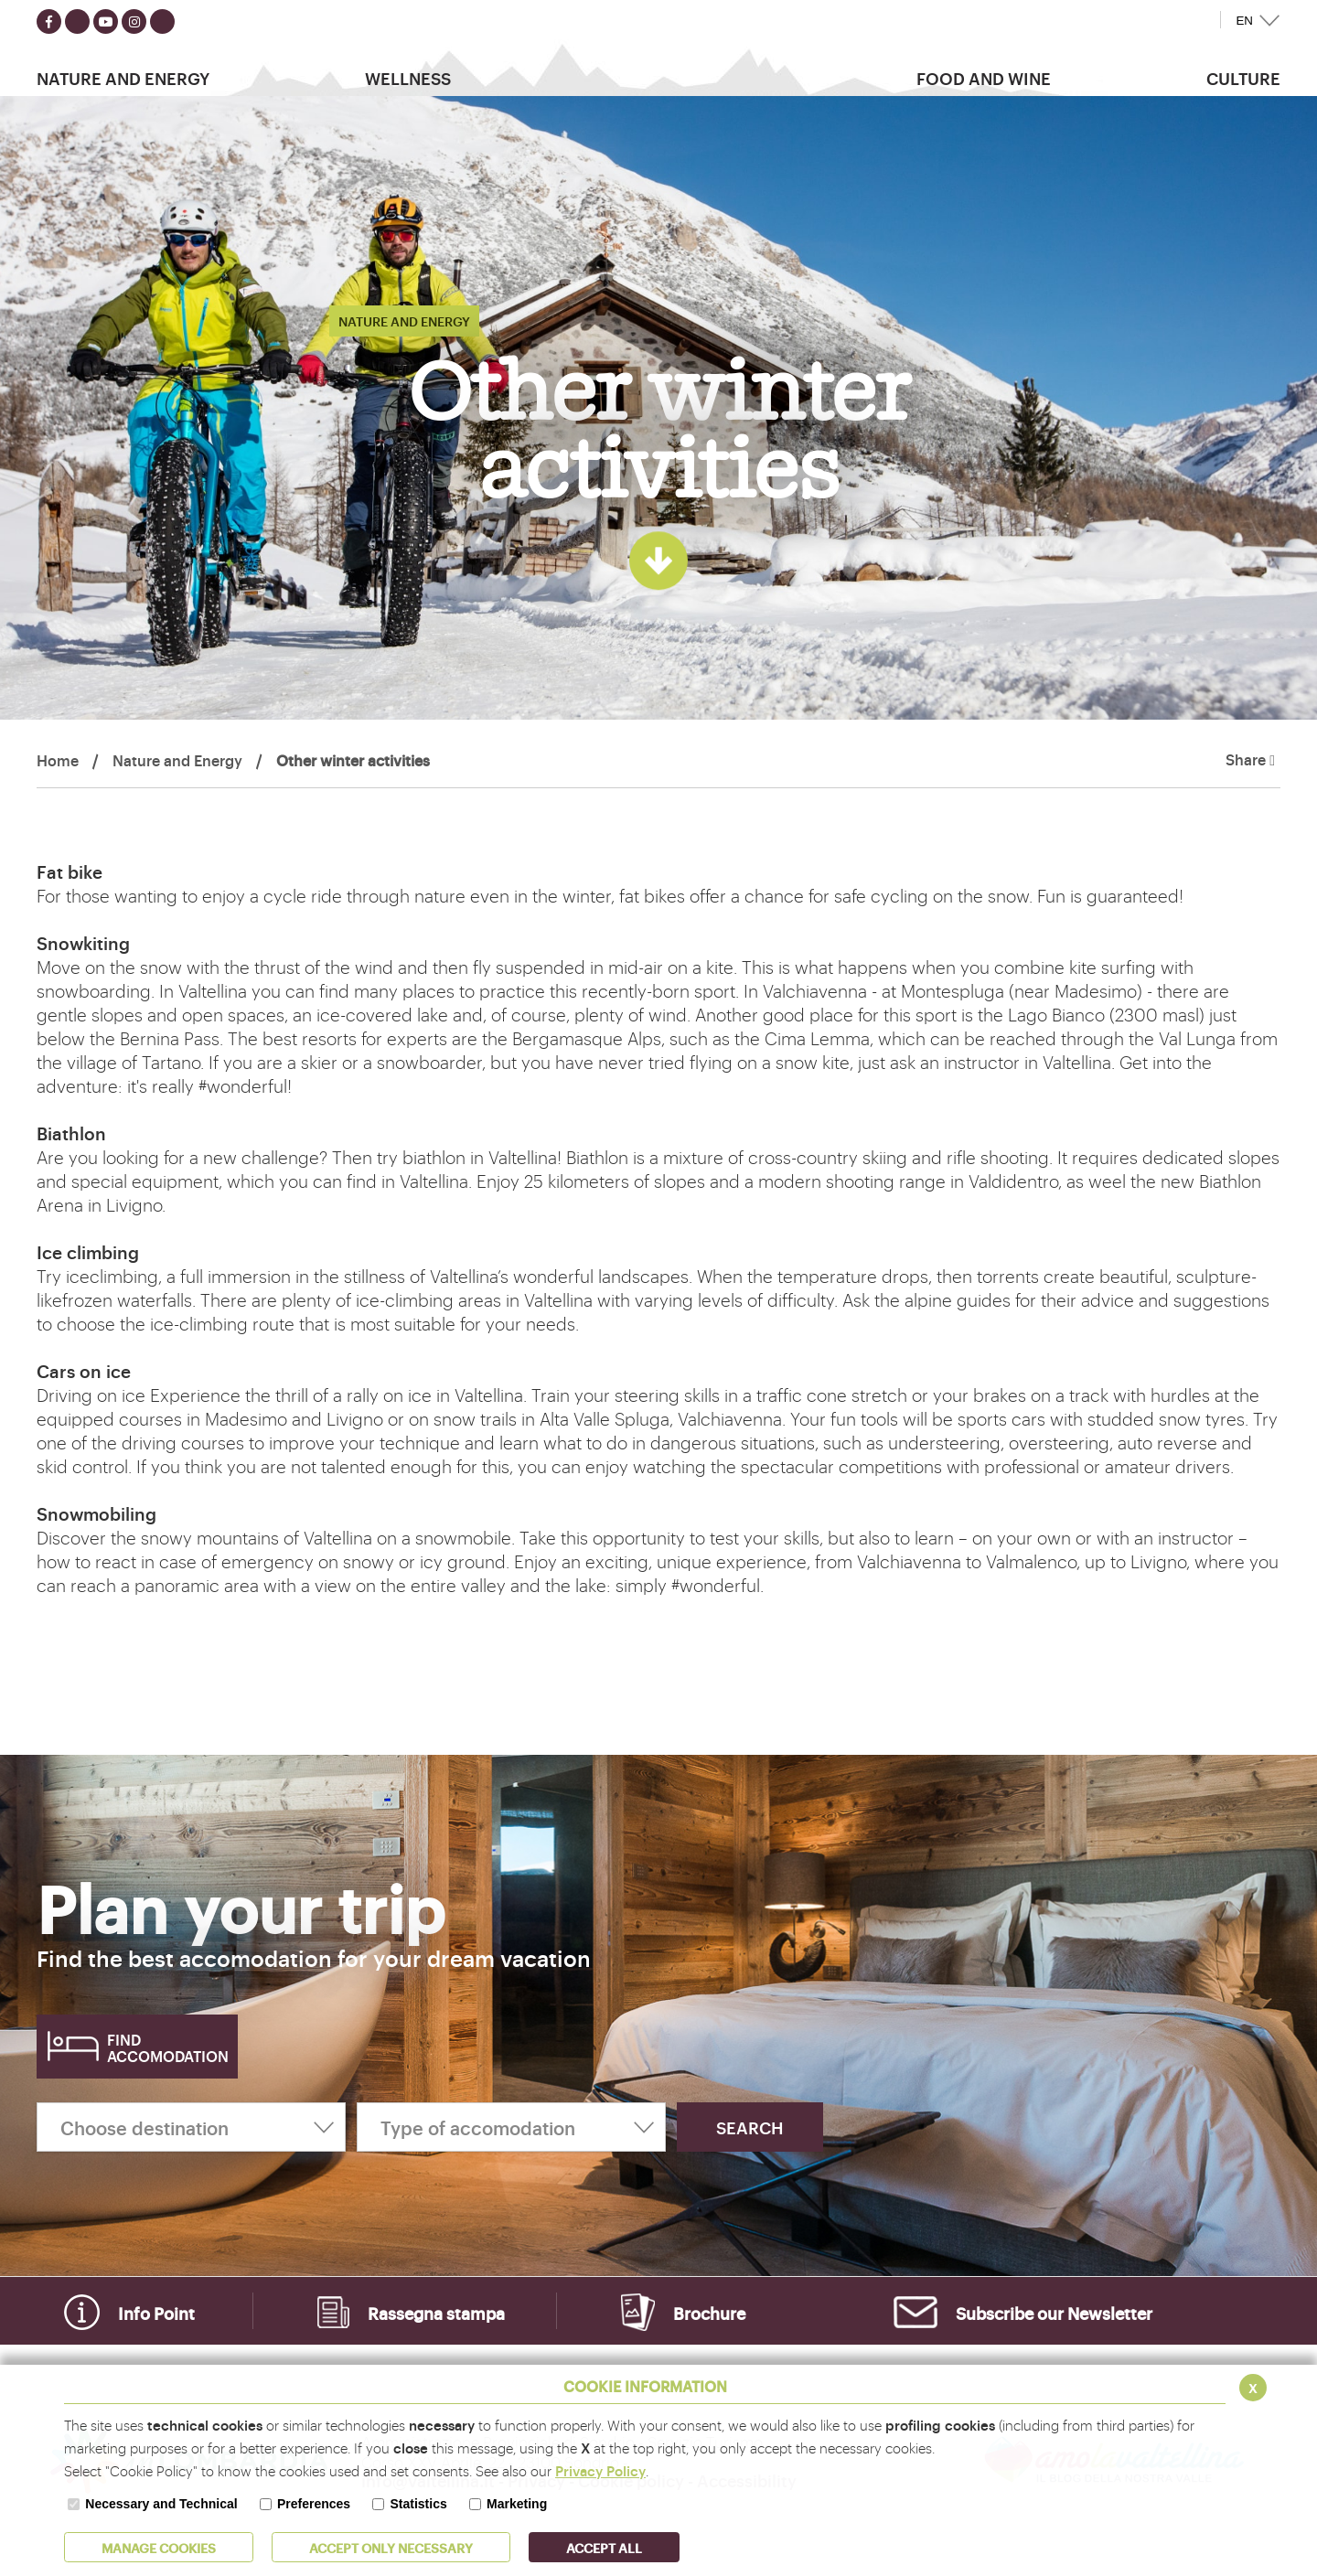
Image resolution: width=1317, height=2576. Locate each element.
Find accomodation (168, 2047)
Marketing (517, 2503)
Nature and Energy (177, 760)
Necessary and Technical (161, 2503)
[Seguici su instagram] (134, 21)
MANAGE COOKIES (159, 2547)
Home (58, 760)
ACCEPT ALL (604, 2547)
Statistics (418, 2503)
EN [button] (1244, 20)
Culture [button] (1243, 77)
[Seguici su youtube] (105, 21)
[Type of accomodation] (511, 2127)
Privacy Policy (600, 2470)
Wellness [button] (408, 77)
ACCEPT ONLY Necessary (391, 2547)
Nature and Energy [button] (123, 77)
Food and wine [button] (983, 77)
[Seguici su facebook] (49, 21)
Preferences (313, 2503)
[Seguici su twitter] (77, 21)
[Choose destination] (191, 2127)
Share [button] (1250, 760)
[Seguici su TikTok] (162, 21)
